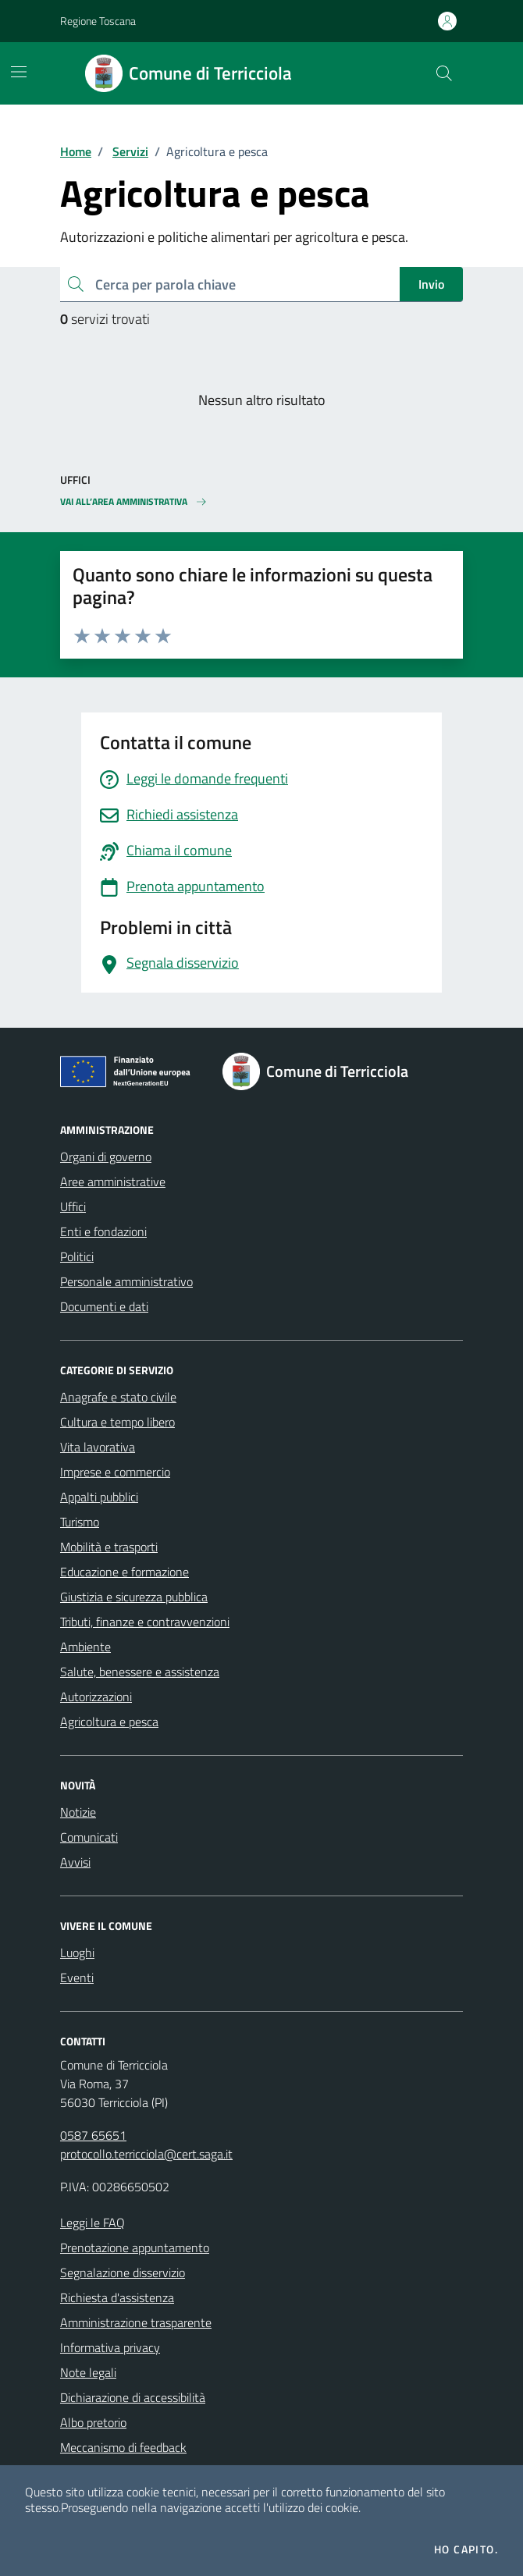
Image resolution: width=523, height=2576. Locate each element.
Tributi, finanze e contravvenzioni (144, 1621)
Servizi (130, 151)
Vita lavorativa (97, 1446)
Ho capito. (466, 2549)
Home (75, 151)
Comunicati (89, 1837)
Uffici (73, 1206)
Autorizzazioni (96, 1696)
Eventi (77, 1977)
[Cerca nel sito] (444, 73)
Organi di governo (105, 1156)
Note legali (88, 2372)
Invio (431, 284)
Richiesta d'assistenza (117, 2297)
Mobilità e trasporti (109, 1546)
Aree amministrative (112, 1181)
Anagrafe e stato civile (118, 1396)
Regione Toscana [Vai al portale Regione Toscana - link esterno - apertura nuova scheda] (98, 20)
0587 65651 (93, 2135)
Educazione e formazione (124, 1571)
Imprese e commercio (115, 1471)
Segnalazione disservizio (122, 2272)
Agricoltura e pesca (109, 1721)
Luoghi (77, 1952)
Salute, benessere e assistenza (139, 1671)
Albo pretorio (93, 2422)
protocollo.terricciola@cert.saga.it (146, 2153)
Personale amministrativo (126, 1281)
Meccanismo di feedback (123, 2447)
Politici (77, 1256)
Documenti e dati (104, 1306)
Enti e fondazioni (103, 1231)
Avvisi (75, 1862)
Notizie (78, 1812)
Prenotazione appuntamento (134, 2247)
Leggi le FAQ (92, 2222)
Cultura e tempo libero (117, 1421)
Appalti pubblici (99, 1496)
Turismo (79, 1521)
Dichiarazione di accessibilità (132, 2397)
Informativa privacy (110, 2347)
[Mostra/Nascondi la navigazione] (18, 71)
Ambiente (85, 1646)
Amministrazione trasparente (136, 2322)
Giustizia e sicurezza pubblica (134, 1596)
